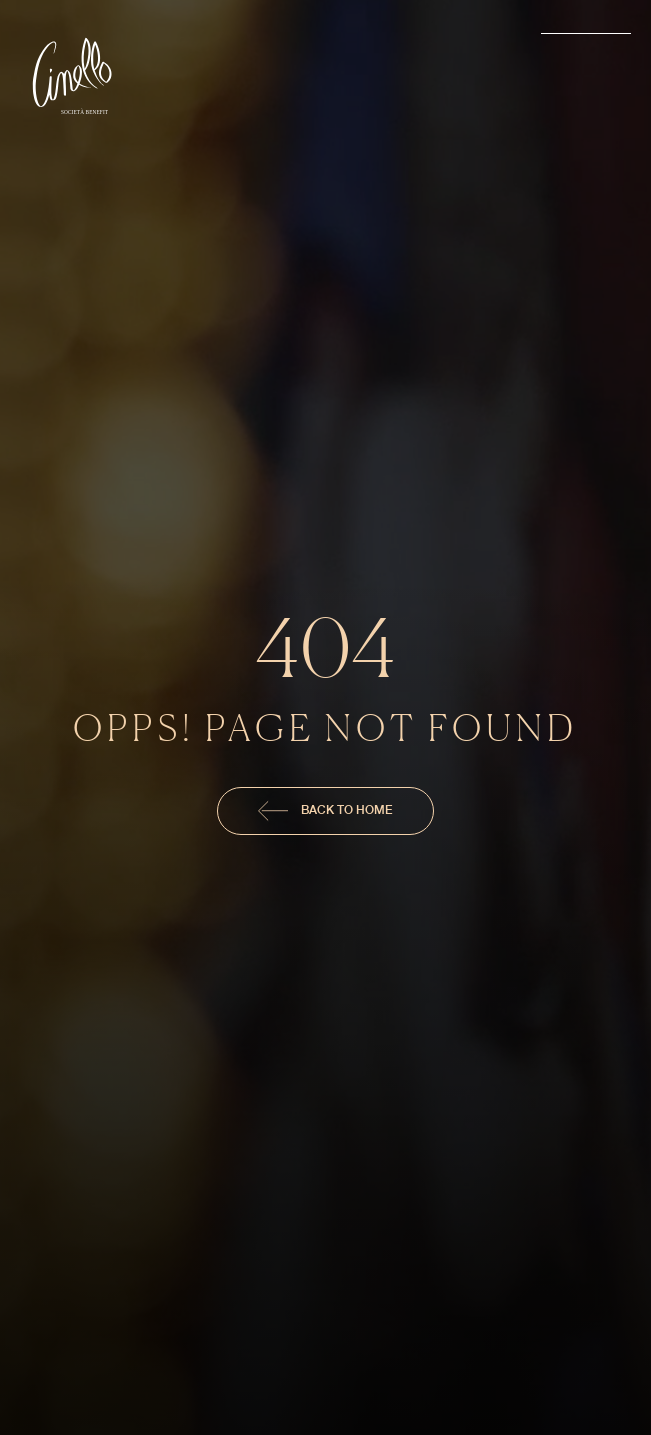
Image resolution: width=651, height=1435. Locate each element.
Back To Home (325, 811)
